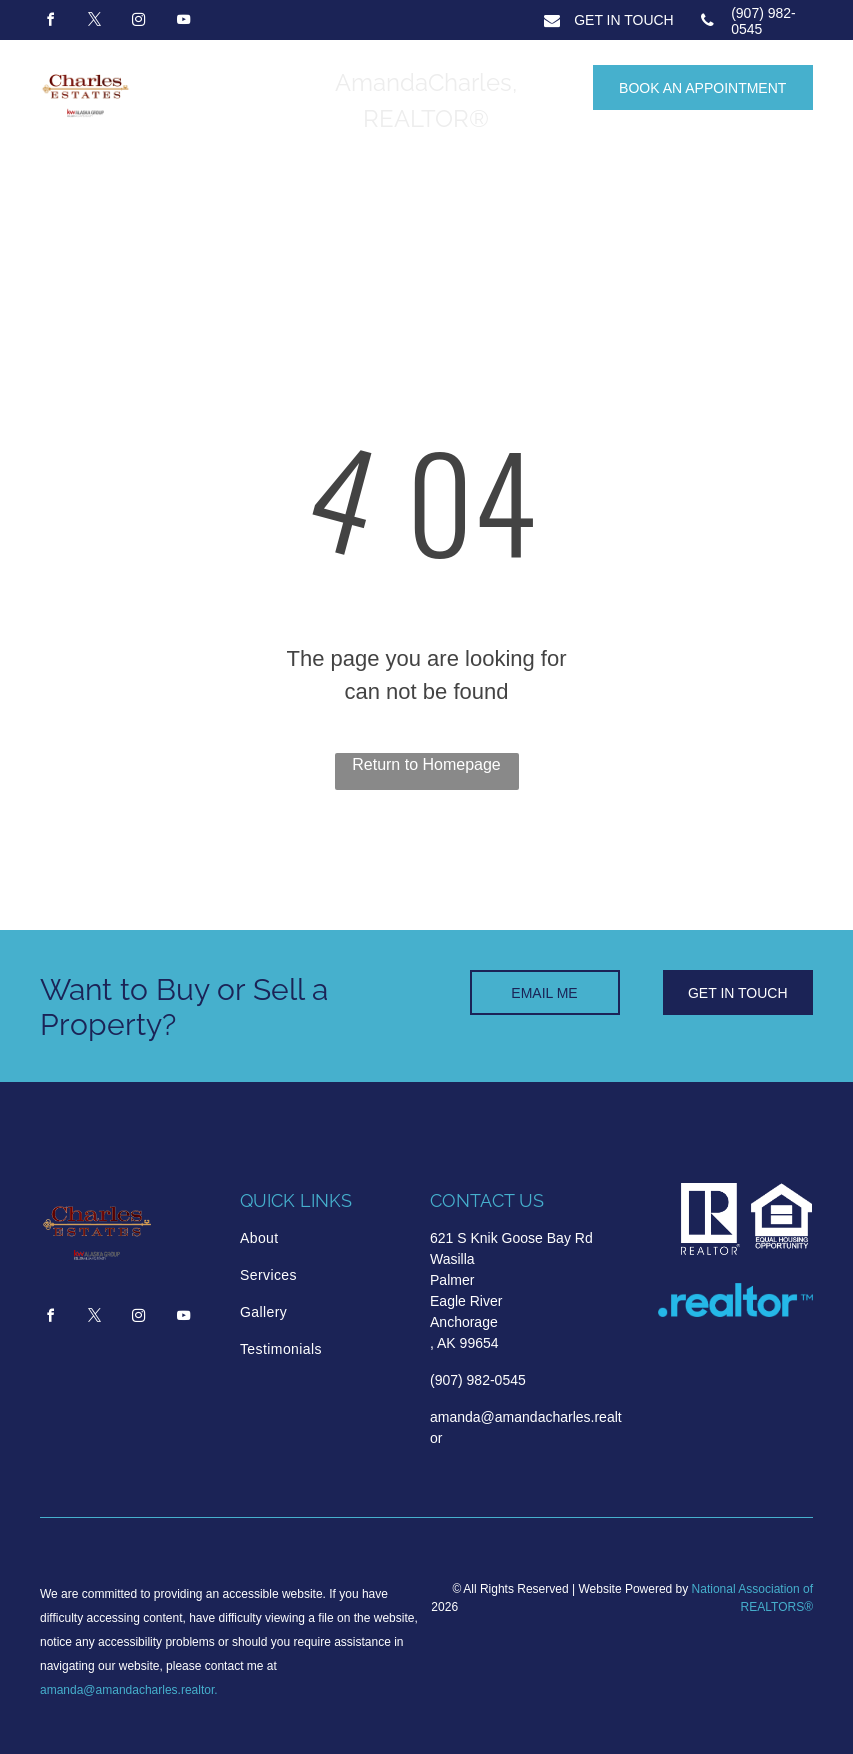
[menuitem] (325, 1238)
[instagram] (139, 22)
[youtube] (183, 22)
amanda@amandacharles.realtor (127, 1690)
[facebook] (50, 22)
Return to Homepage (426, 764)
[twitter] (94, 22)
